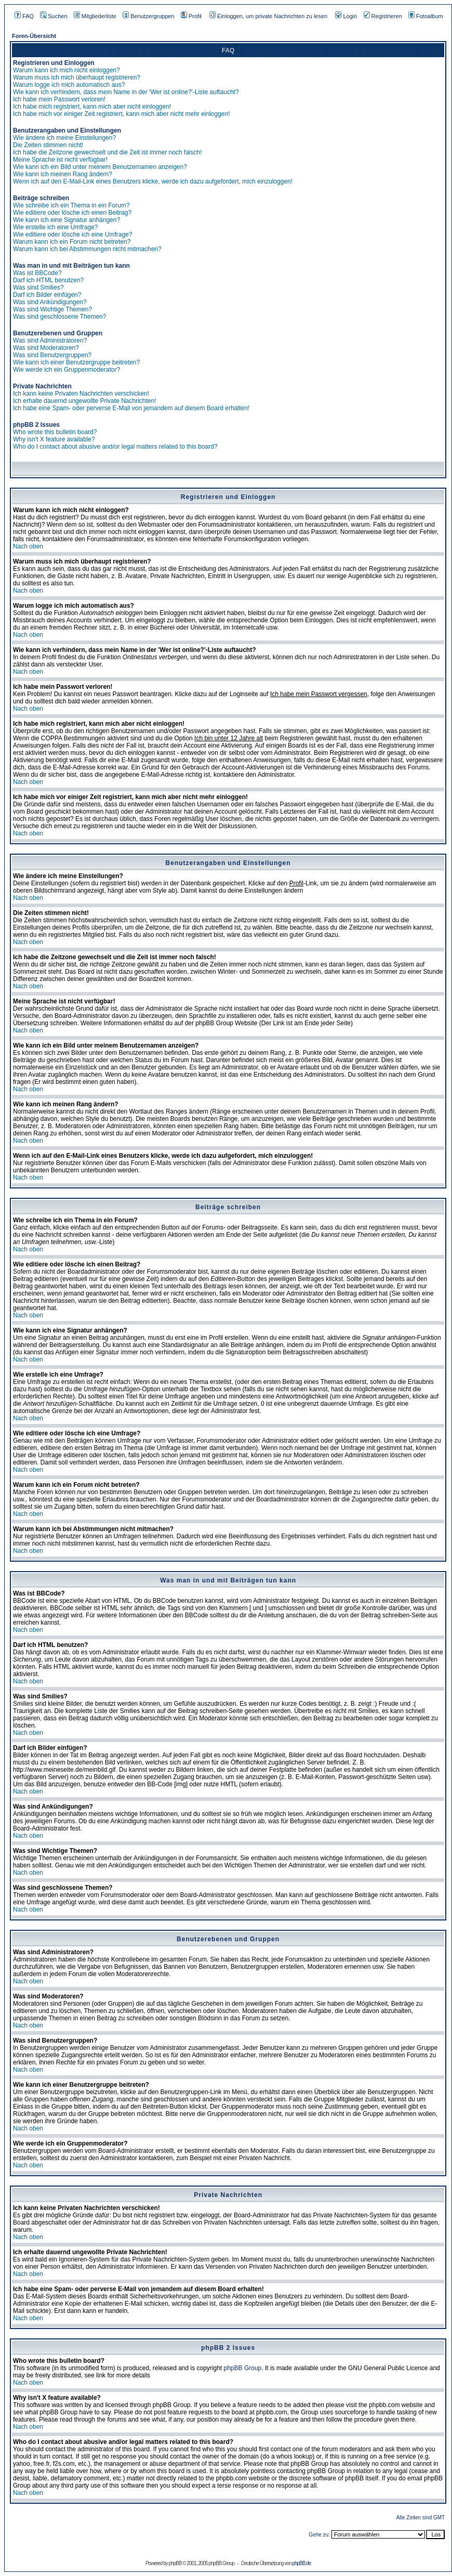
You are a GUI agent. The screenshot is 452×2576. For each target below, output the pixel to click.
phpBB (175, 2563)
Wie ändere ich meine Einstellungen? (64, 137)
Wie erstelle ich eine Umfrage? (55, 227)
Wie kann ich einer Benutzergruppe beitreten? (76, 362)
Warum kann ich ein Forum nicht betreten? (71, 241)
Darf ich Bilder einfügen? (47, 294)
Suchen (53, 16)
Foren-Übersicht (34, 36)
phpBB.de (301, 2563)
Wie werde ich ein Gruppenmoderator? (66, 369)
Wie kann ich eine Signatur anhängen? (66, 220)
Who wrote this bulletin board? (55, 432)
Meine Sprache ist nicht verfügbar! (60, 159)
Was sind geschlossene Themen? (59, 316)
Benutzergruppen (148, 16)
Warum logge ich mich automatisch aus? (69, 84)
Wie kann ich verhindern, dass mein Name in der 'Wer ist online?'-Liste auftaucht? (126, 92)
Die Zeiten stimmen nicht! (48, 145)
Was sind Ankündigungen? (50, 302)
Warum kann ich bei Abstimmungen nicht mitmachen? (87, 249)
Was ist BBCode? (37, 273)
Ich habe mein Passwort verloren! (59, 99)
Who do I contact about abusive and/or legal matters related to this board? (115, 446)
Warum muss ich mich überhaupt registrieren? (76, 77)
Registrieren (383, 16)
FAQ (24, 16)
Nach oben (28, 546)
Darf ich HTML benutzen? (48, 280)
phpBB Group (243, 2368)
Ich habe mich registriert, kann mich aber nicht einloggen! (92, 106)
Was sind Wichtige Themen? (52, 309)
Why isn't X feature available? (54, 439)
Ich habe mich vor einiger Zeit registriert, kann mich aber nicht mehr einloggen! (121, 113)
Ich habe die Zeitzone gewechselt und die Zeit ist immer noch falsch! (107, 152)
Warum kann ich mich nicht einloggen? (66, 70)
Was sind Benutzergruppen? (52, 355)
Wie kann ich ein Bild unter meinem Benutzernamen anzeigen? (100, 167)
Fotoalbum (425, 16)
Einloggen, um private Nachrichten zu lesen (268, 16)
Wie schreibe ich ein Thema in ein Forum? (71, 205)
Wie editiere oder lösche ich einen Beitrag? (72, 212)
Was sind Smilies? (38, 287)
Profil (191, 16)
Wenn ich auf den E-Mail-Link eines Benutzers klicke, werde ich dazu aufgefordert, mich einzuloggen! (153, 181)
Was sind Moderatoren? (46, 347)
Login (346, 16)
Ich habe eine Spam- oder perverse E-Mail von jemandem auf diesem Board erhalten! (131, 408)
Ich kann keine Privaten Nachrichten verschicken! (81, 393)
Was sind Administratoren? (50, 340)
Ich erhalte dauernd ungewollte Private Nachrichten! (84, 400)
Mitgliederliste (95, 16)
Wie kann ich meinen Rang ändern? (62, 174)
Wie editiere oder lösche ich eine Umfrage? (72, 234)
